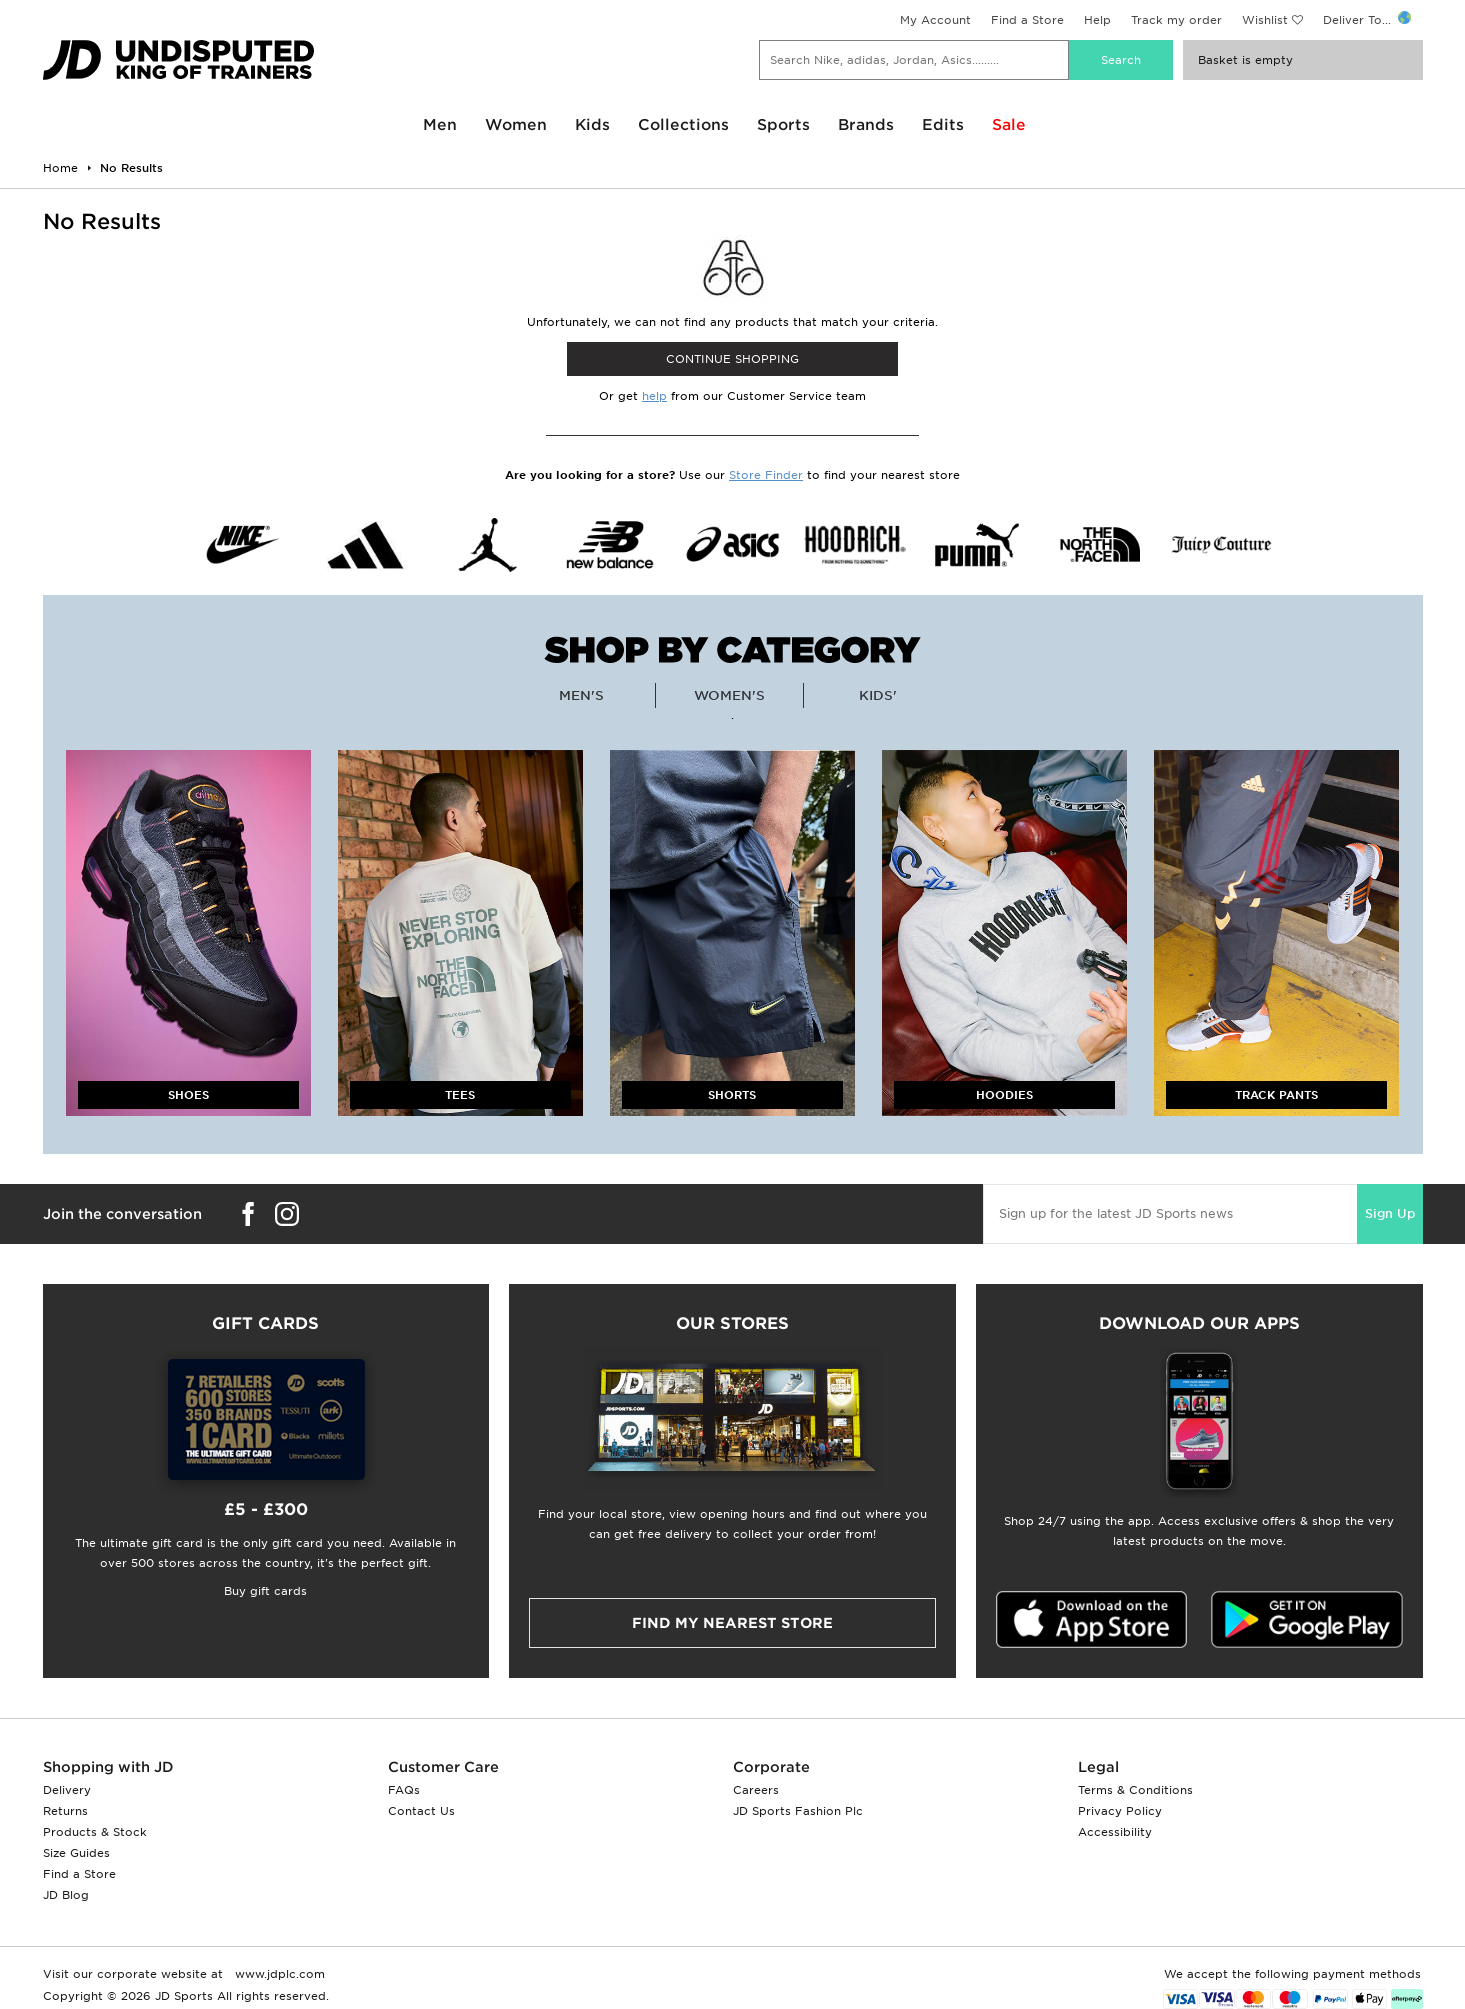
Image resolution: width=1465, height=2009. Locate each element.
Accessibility (1115, 1832)
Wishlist (1265, 20)
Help (1097, 20)
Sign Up (1390, 1213)
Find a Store (1027, 20)
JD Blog (66, 1895)
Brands (866, 125)
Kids (592, 125)
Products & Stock (95, 1832)
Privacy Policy (1120, 1811)
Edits (943, 125)
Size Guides (76, 1853)
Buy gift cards (265, 1591)
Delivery (67, 1790)
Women (516, 125)
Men (440, 125)
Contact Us (421, 1811)
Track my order (1176, 20)
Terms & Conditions (1135, 1790)
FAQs (404, 1790)
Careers (756, 1790)
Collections (683, 125)
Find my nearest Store (732, 1623)
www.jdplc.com (278, 1974)
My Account (935, 20)
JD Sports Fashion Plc (798, 1811)
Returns (65, 1811)
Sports (783, 125)
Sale (1009, 125)
